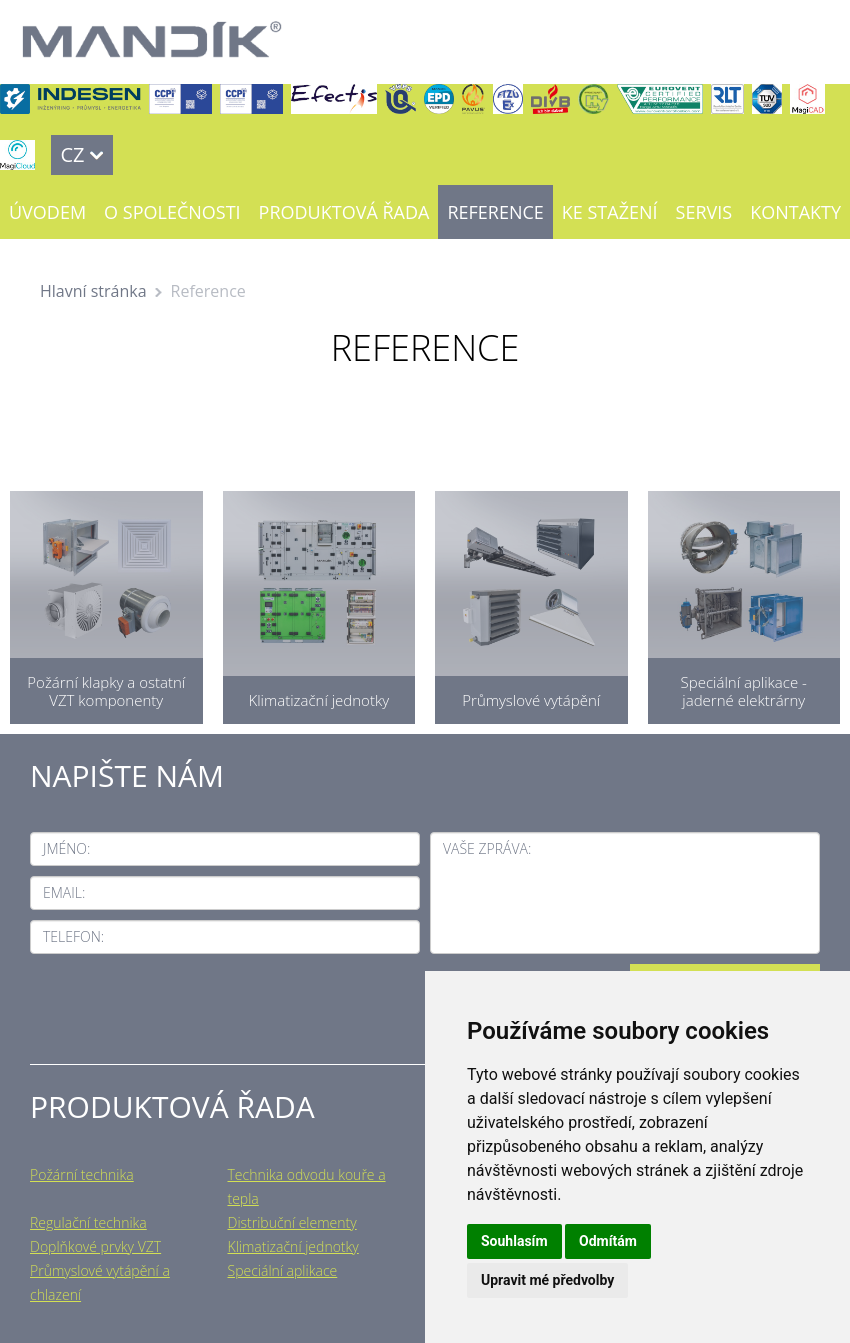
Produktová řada (344, 212)
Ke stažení (610, 212)
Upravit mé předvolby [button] (547, 1280)
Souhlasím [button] (514, 1241)
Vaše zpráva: (487, 848)
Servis (704, 212)
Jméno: (66, 848)
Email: (64, 892)
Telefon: (73, 936)
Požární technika (82, 1174)
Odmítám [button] (608, 1241)
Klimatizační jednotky (293, 1246)
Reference (495, 212)
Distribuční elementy (292, 1222)
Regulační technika (88, 1222)
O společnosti (172, 212)
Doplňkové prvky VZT (95, 1246)
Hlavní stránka (93, 291)
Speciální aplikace (283, 1270)
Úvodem (47, 212)
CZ (72, 154)
